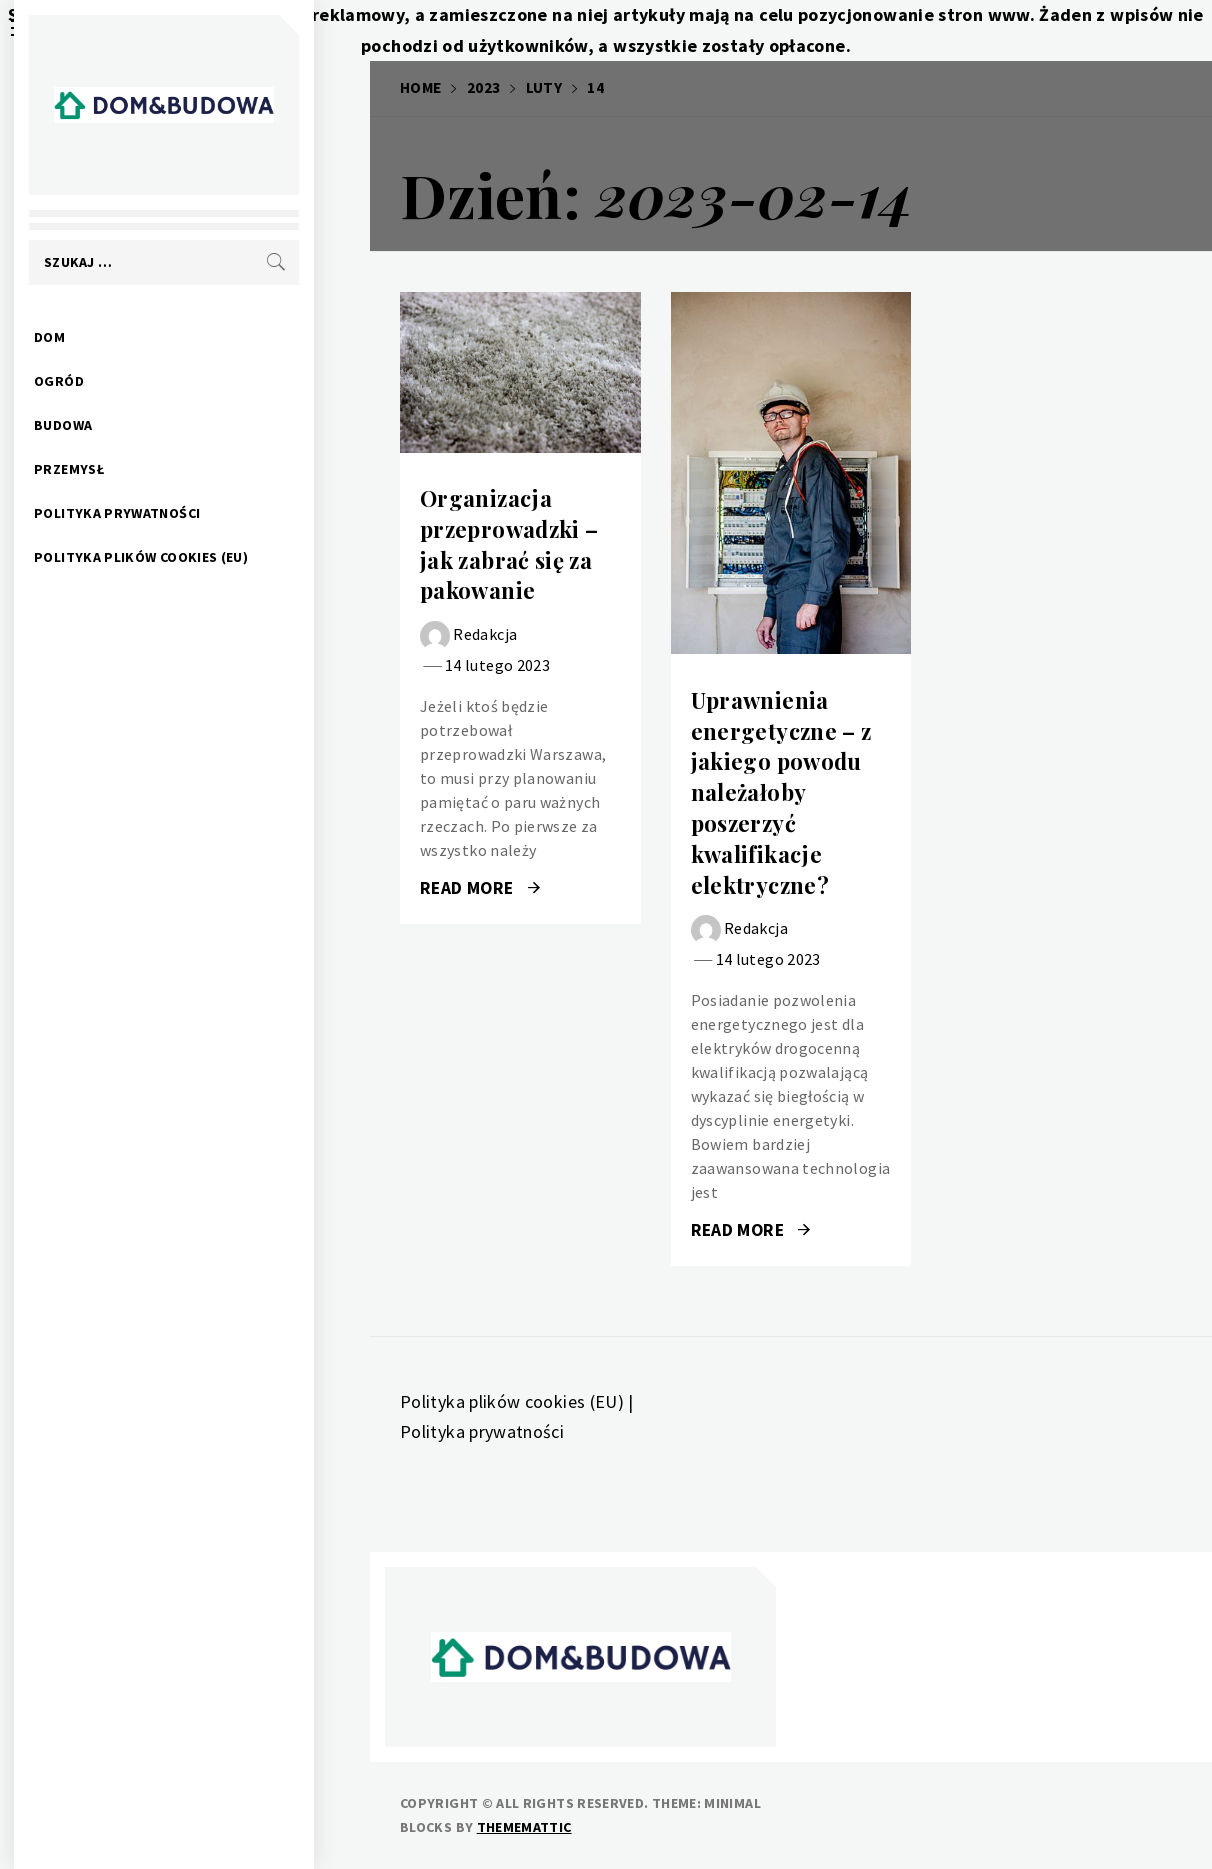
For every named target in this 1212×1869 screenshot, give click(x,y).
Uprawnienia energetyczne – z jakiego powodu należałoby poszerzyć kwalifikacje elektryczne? (781, 792)
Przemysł (125, 469)
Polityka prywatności (173, 513)
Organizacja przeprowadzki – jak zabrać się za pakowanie (509, 544)
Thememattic (524, 1827)
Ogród (115, 381)
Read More (480, 888)
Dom (105, 337)
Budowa (119, 425)
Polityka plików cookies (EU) (197, 557)
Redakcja (485, 634)
